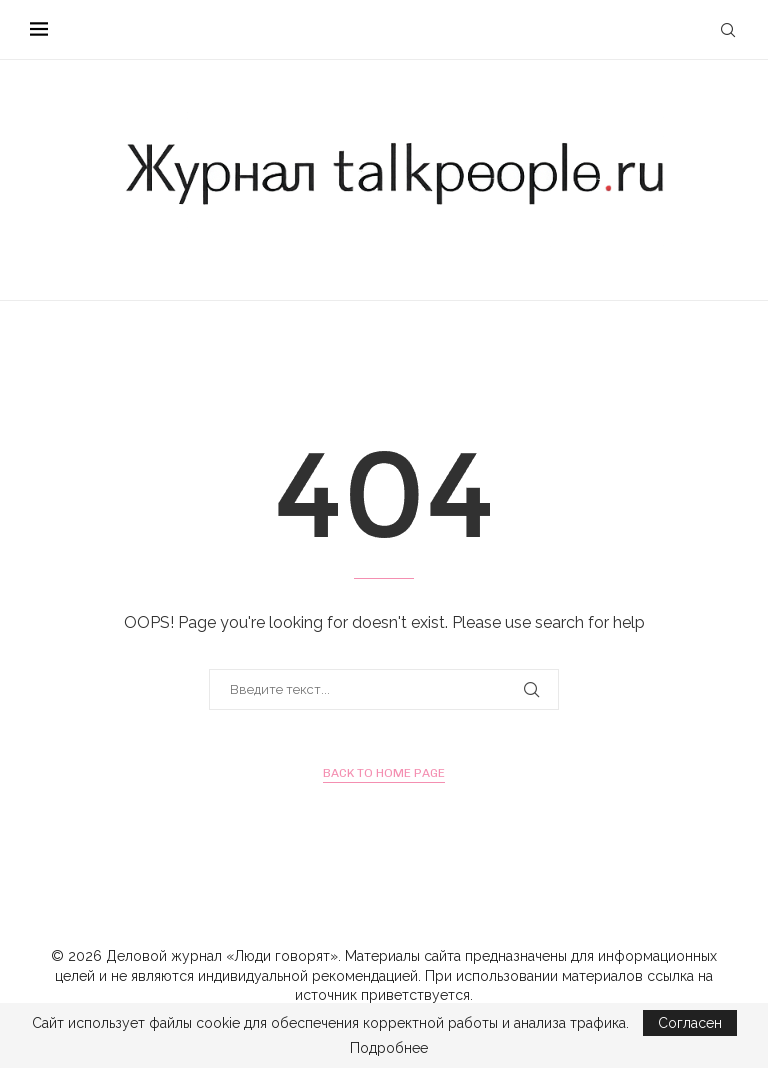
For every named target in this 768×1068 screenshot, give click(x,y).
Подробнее (389, 1048)
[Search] (728, 30)
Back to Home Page (384, 773)
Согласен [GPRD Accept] (690, 1023)
